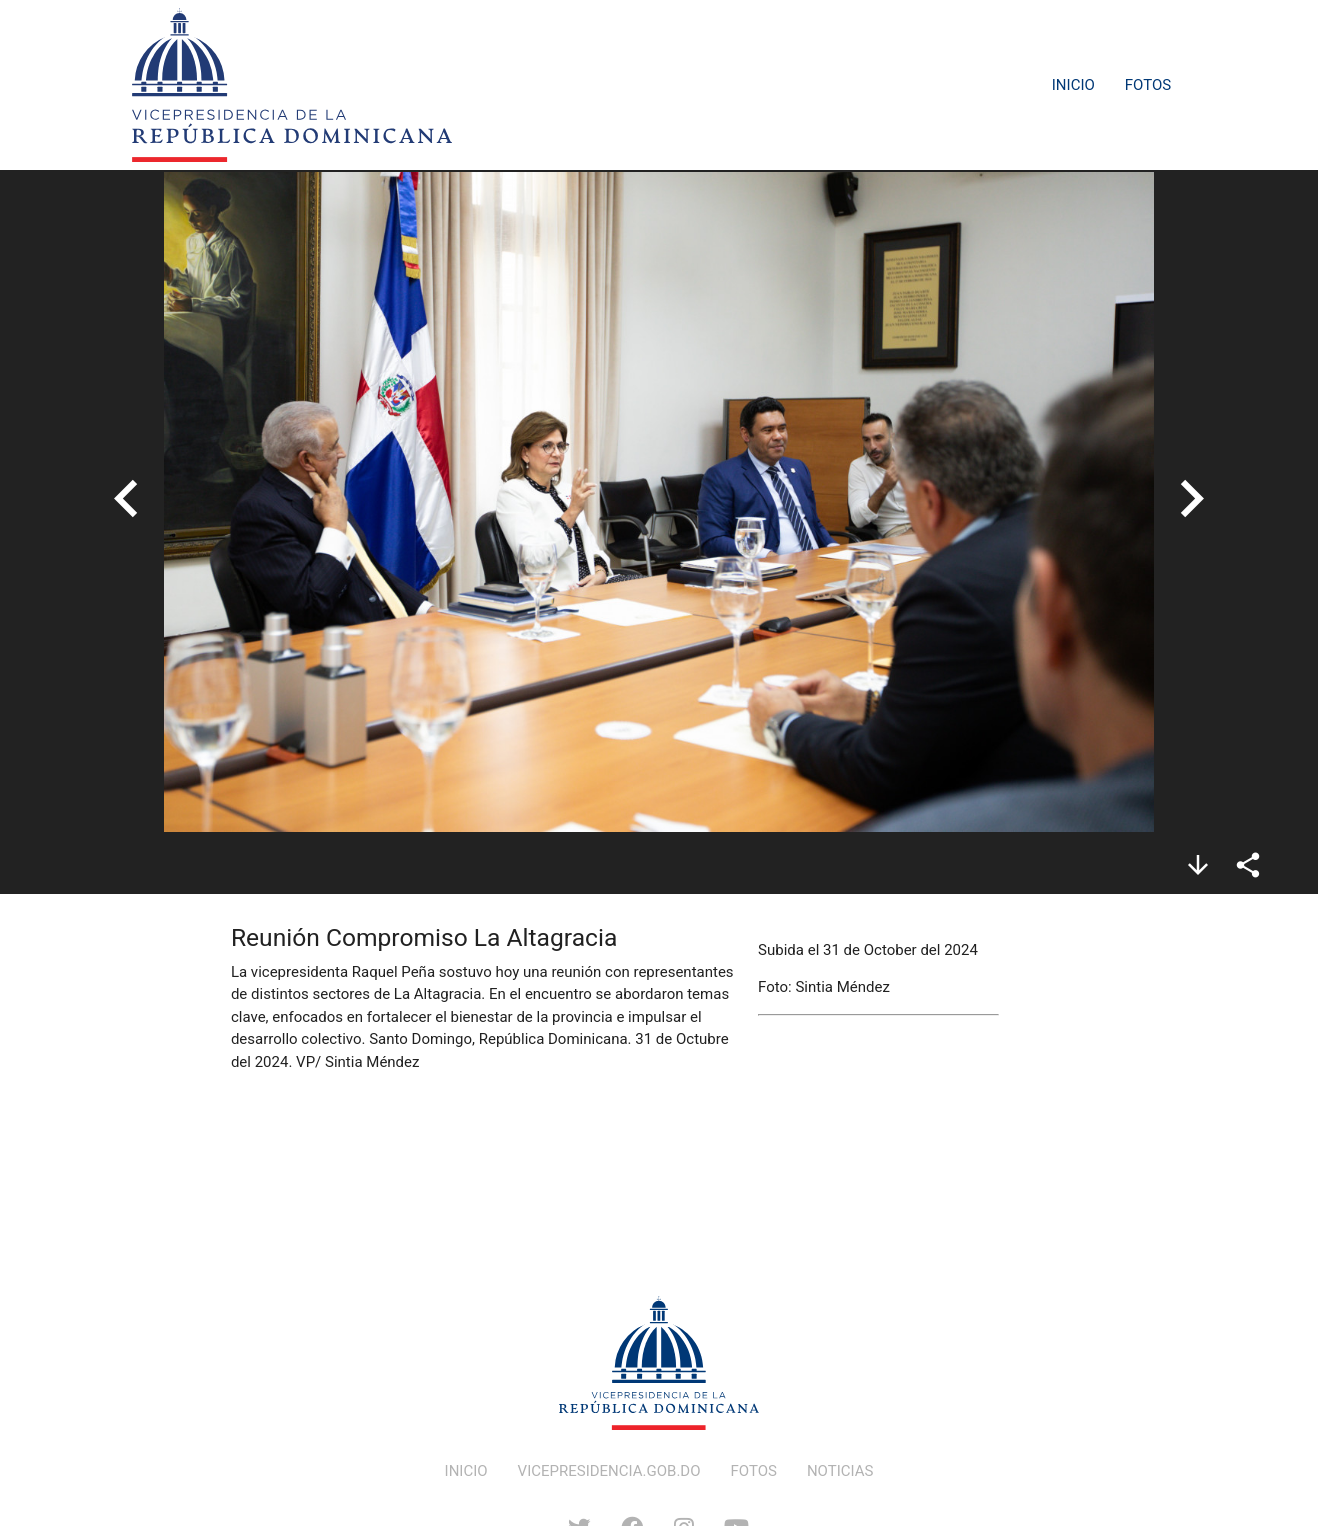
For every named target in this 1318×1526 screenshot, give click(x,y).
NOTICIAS (840, 1471)
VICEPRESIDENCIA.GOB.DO (609, 1471)
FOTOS (754, 1471)
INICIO (466, 1471)
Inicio (1073, 85)
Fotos (1148, 85)
